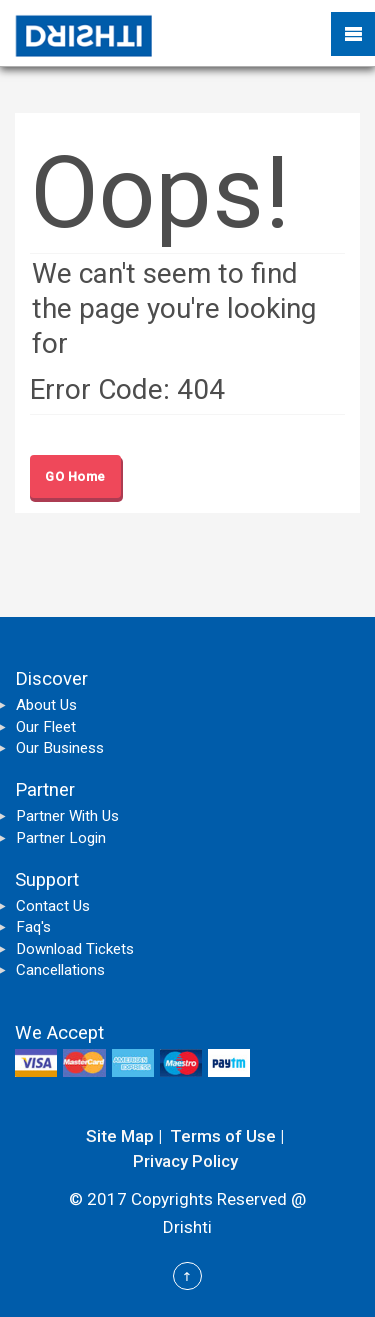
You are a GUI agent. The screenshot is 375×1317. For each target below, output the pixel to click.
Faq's (33, 927)
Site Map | (124, 1136)
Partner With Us (67, 816)
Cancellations (60, 970)
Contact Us (53, 906)
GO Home (75, 476)
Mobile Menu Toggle (353, 34)
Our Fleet (46, 727)
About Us (46, 705)
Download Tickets (75, 949)
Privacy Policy (185, 1161)
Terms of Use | (227, 1136)
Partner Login (61, 838)
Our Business (60, 748)
